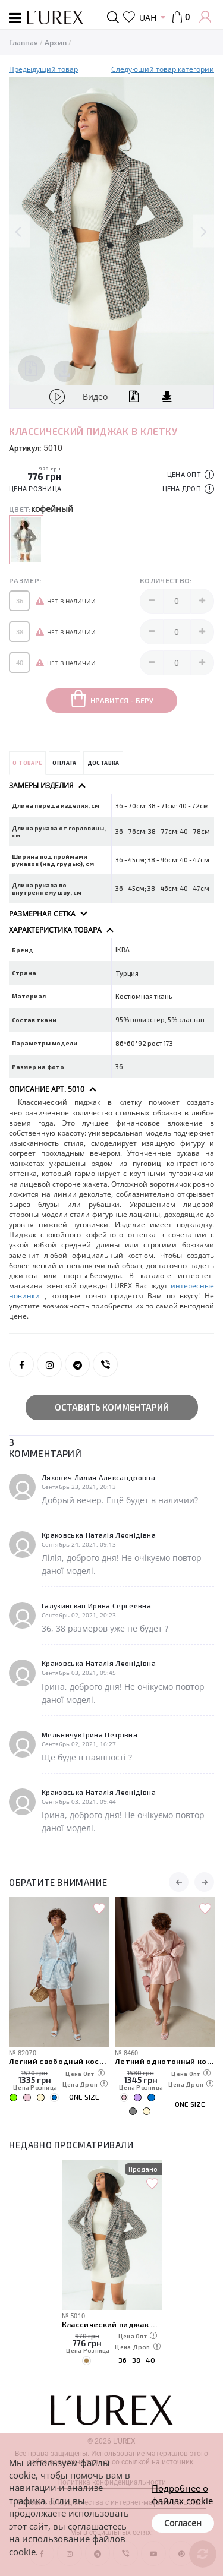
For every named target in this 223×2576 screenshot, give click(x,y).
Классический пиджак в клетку (112, 2323)
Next (203, 231)
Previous (19, 231)
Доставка (103, 763)
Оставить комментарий (112, 1407)
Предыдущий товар (43, 69)
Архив (56, 42)
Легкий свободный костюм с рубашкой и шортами (59, 2060)
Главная (23, 42)
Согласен (183, 2522)
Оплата (64, 763)
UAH (147, 17)
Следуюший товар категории (162, 69)
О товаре (27, 763)
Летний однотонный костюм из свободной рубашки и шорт (165, 2060)
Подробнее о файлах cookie (182, 2494)
